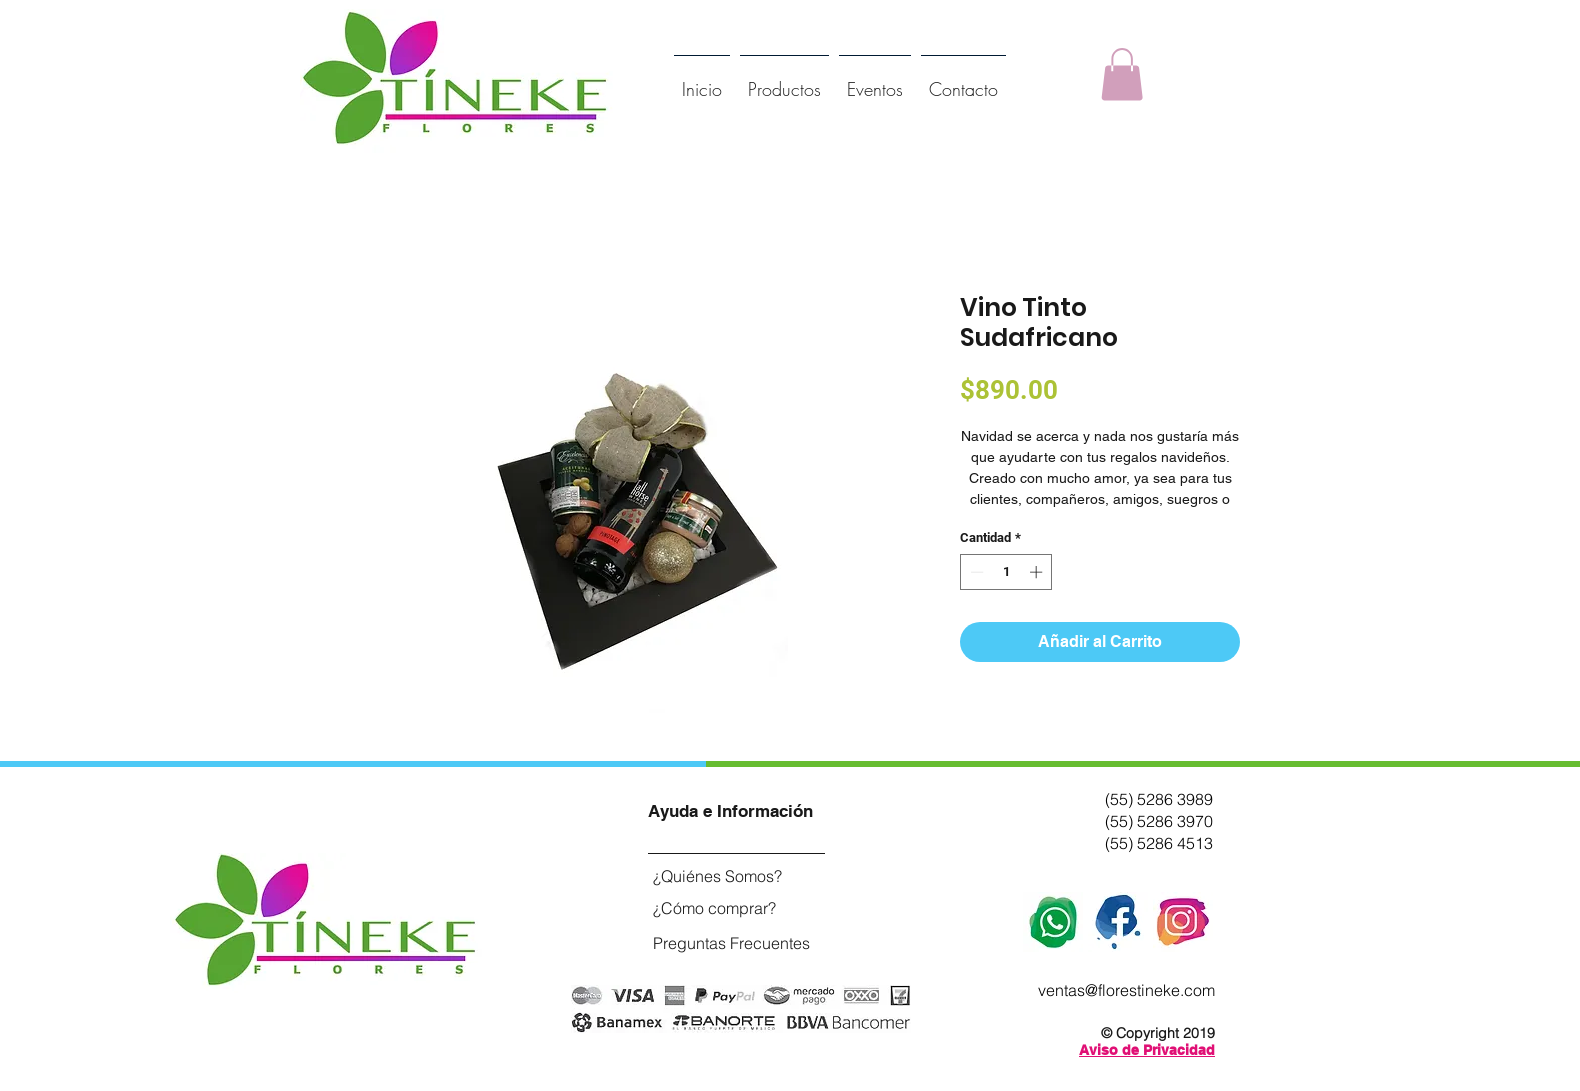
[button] (1122, 74)
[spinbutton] (1006, 572)
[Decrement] (975, 572)
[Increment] (1038, 572)
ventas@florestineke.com (1126, 990)
